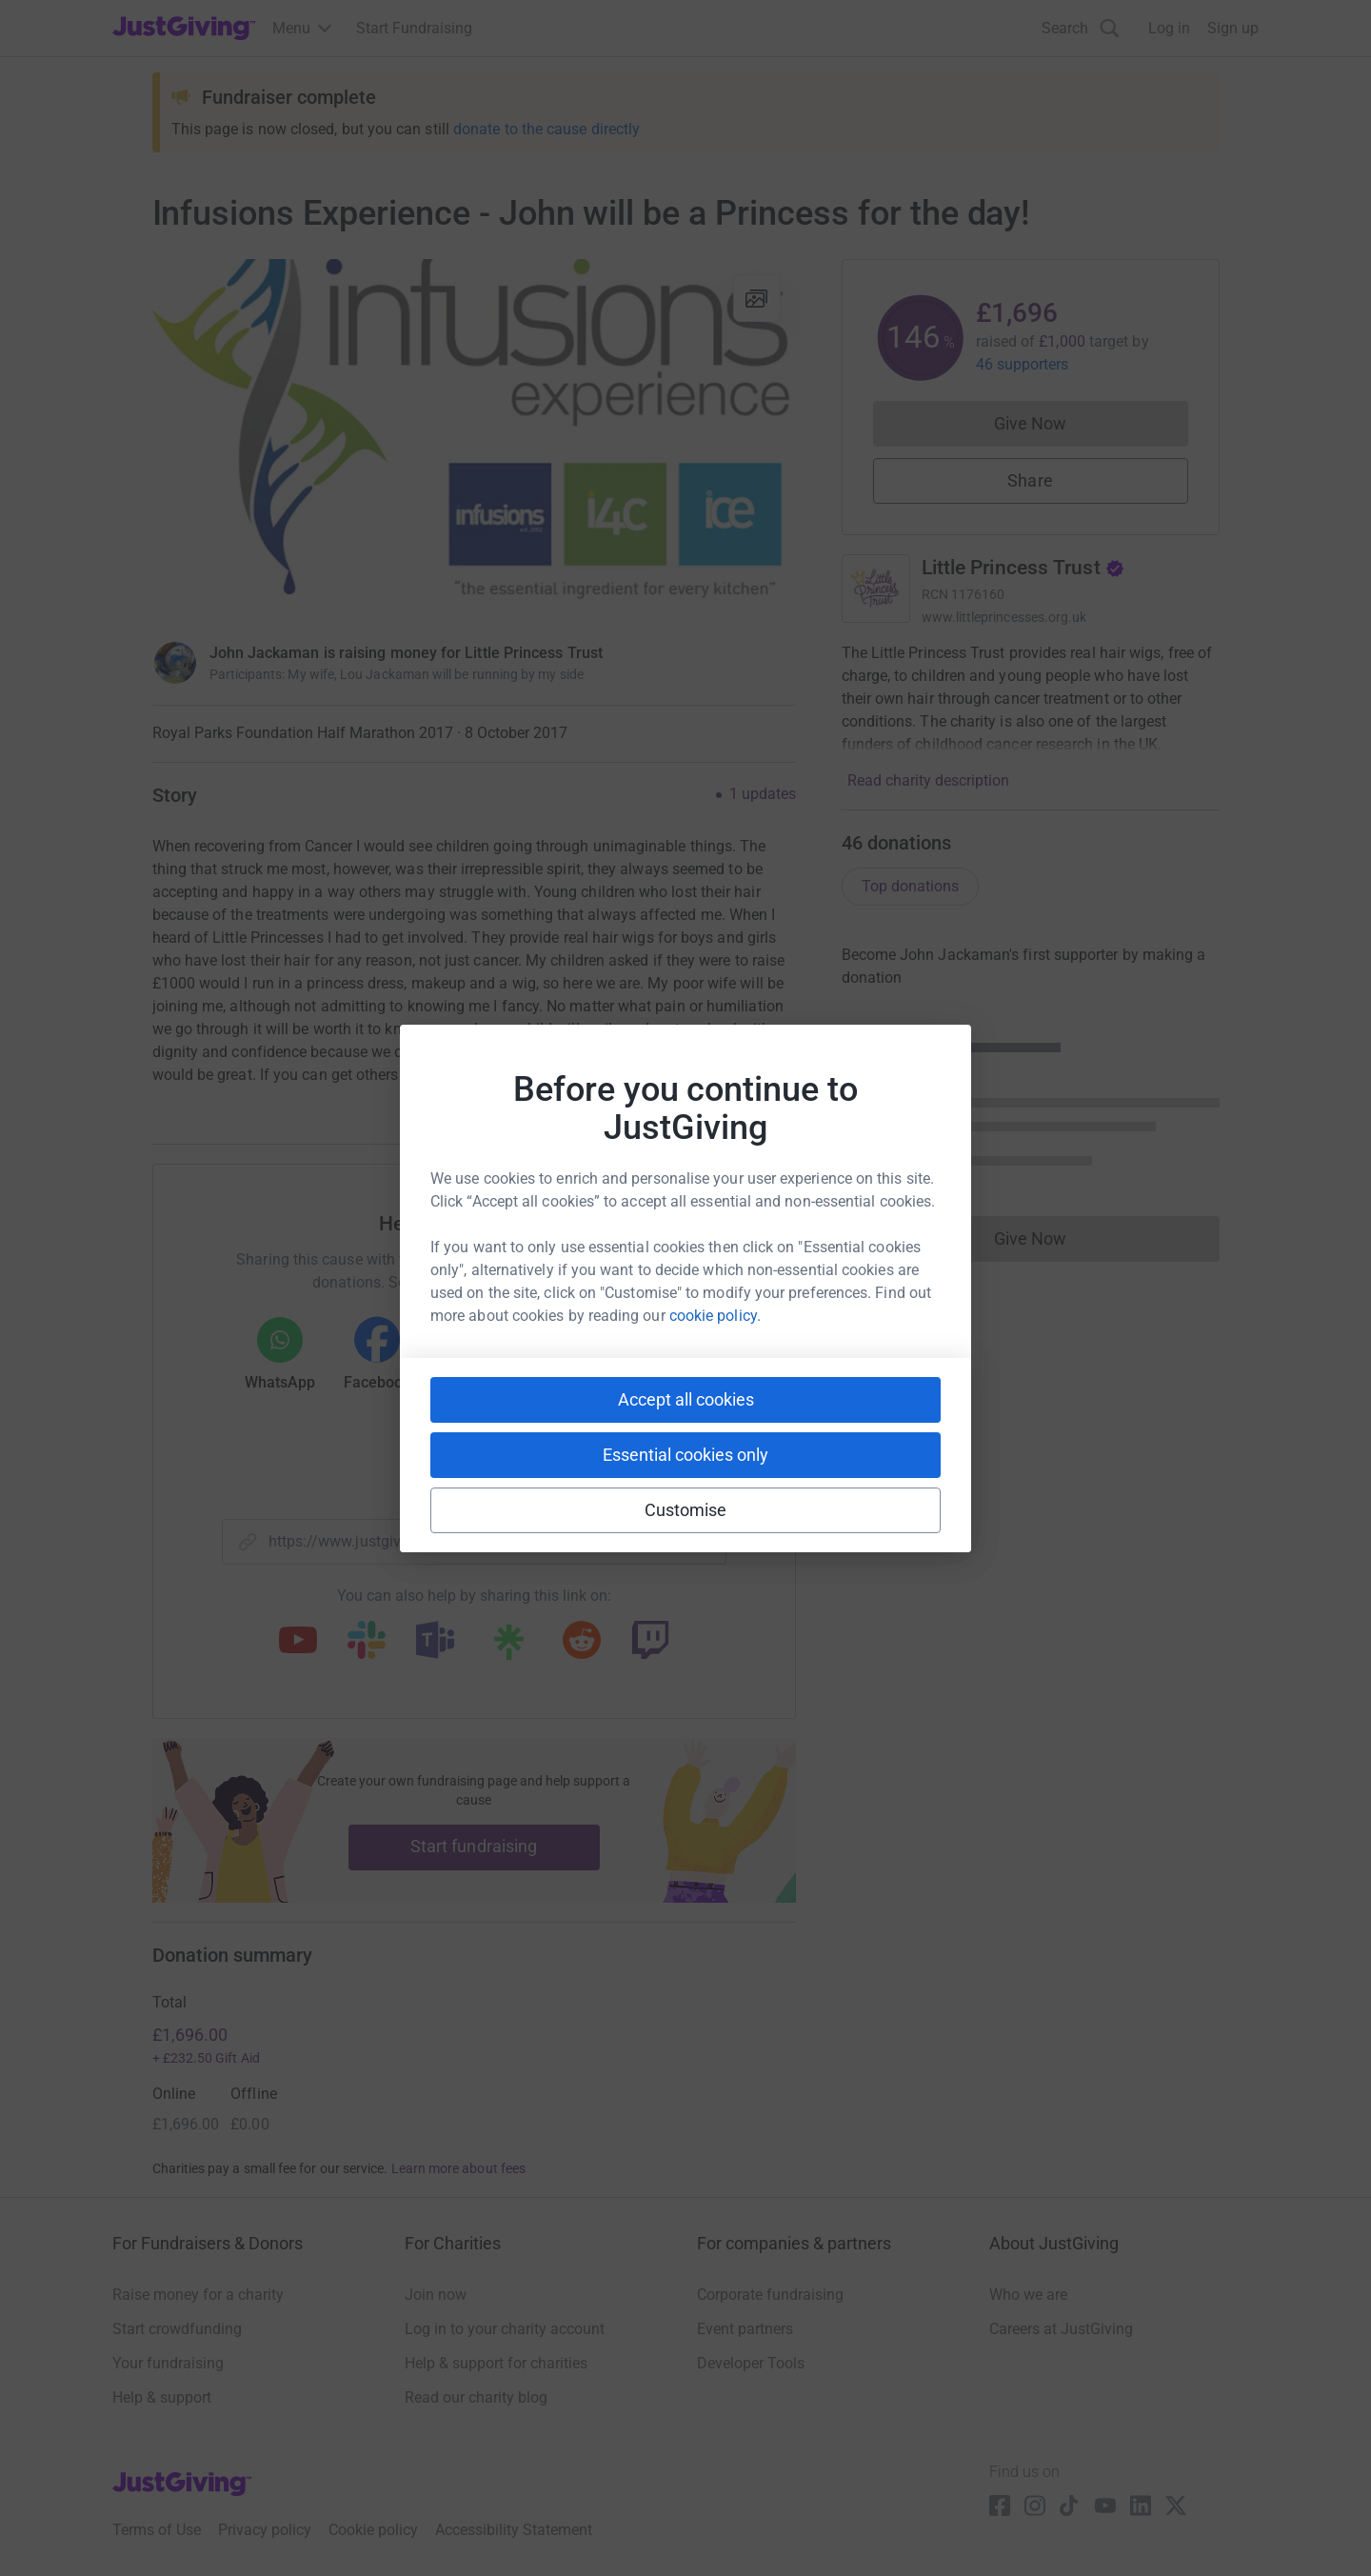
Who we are (1028, 2295)
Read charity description (928, 780)
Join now (436, 2295)
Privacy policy (264, 2530)
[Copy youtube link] (298, 1642)
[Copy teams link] (435, 1642)
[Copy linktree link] (508, 1646)
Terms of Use (156, 2530)
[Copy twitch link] (650, 1642)
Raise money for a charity (198, 2295)
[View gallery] (757, 298)
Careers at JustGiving (1061, 2329)
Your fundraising (168, 2363)
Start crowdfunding (177, 2329)
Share (1029, 480)
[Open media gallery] (474, 440)
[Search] (1080, 28)
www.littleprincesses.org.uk (1004, 617)
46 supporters (1022, 364)
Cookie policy (373, 2530)
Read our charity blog (476, 2397)
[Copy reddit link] (582, 1642)
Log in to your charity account (505, 2329)
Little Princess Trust (1023, 567)
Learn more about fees (458, 2168)
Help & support (161, 2397)
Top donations (910, 886)
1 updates (762, 794)
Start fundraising (474, 1846)
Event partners (745, 2329)
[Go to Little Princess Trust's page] (876, 588)
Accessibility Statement (513, 2530)
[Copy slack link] (367, 1642)
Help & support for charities (496, 2363)
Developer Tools (751, 2363)
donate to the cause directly (546, 129)
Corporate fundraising (770, 2295)
